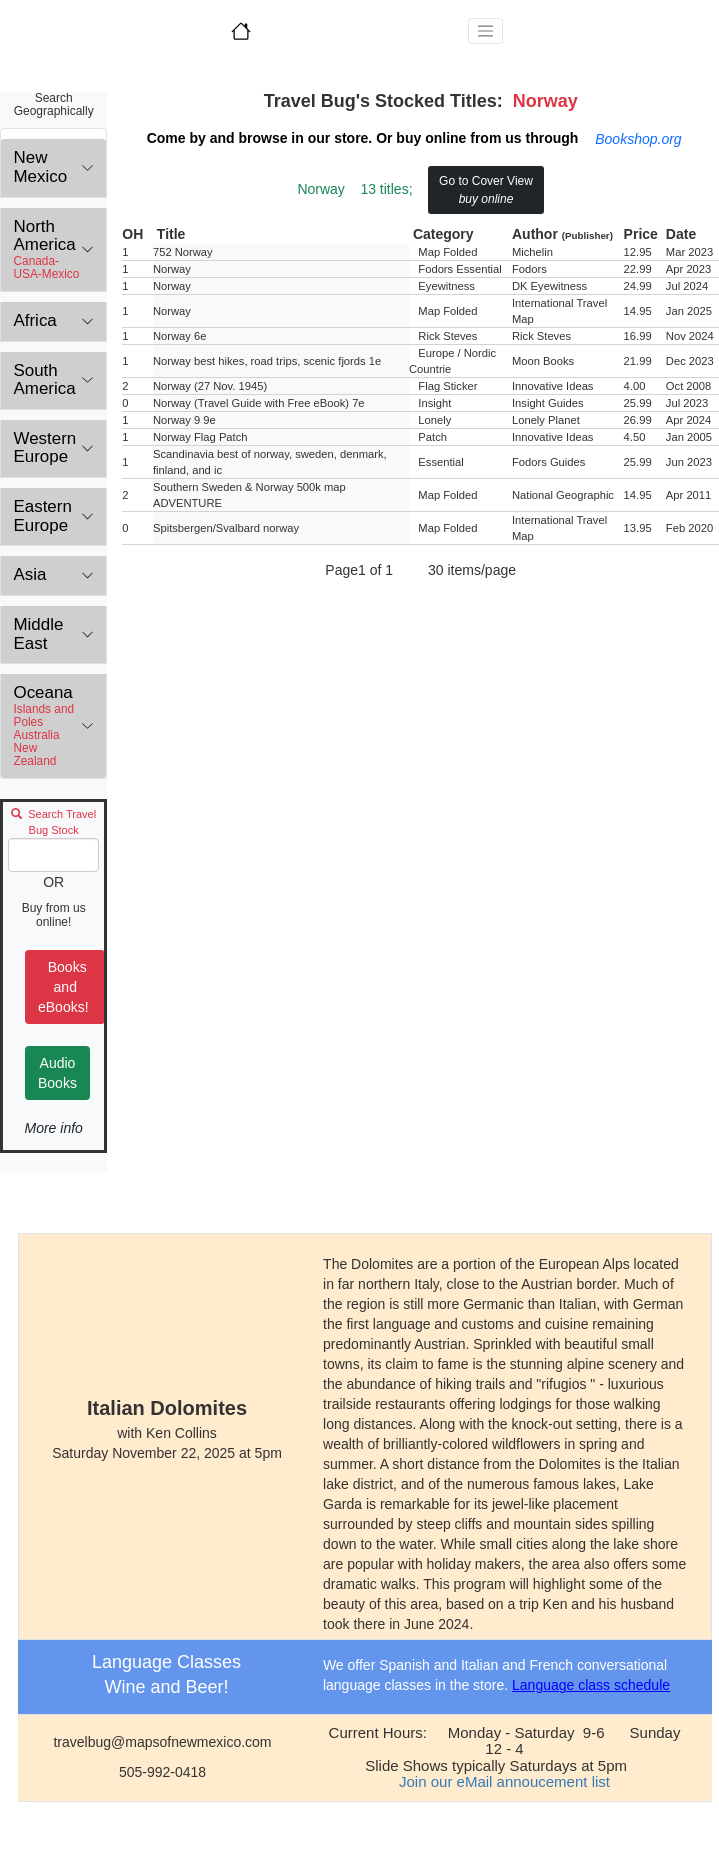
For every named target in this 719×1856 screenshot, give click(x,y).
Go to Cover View (486, 190)
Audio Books (57, 1073)
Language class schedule (591, 1685)
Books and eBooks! (65, 987)
